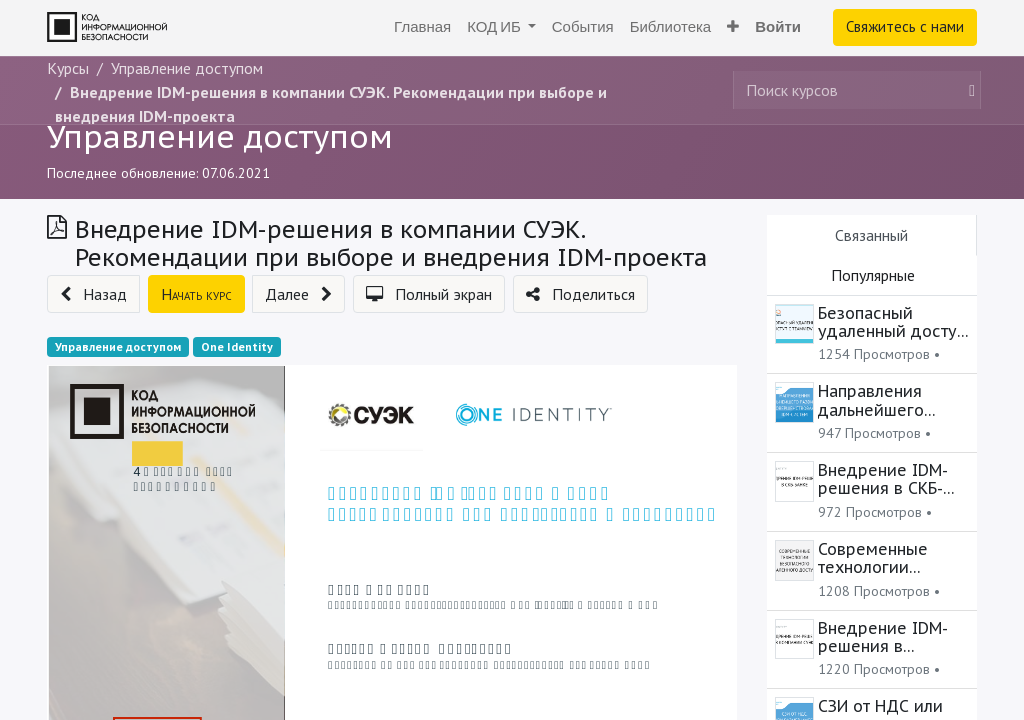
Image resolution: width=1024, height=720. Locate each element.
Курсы (68, 68)
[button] (733, 27)
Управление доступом (220, 136)
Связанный (871, 235)
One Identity (237, 346)
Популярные (873, 275)
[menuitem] (422, 27)
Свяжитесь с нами (905, 26)
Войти (778, 26)
